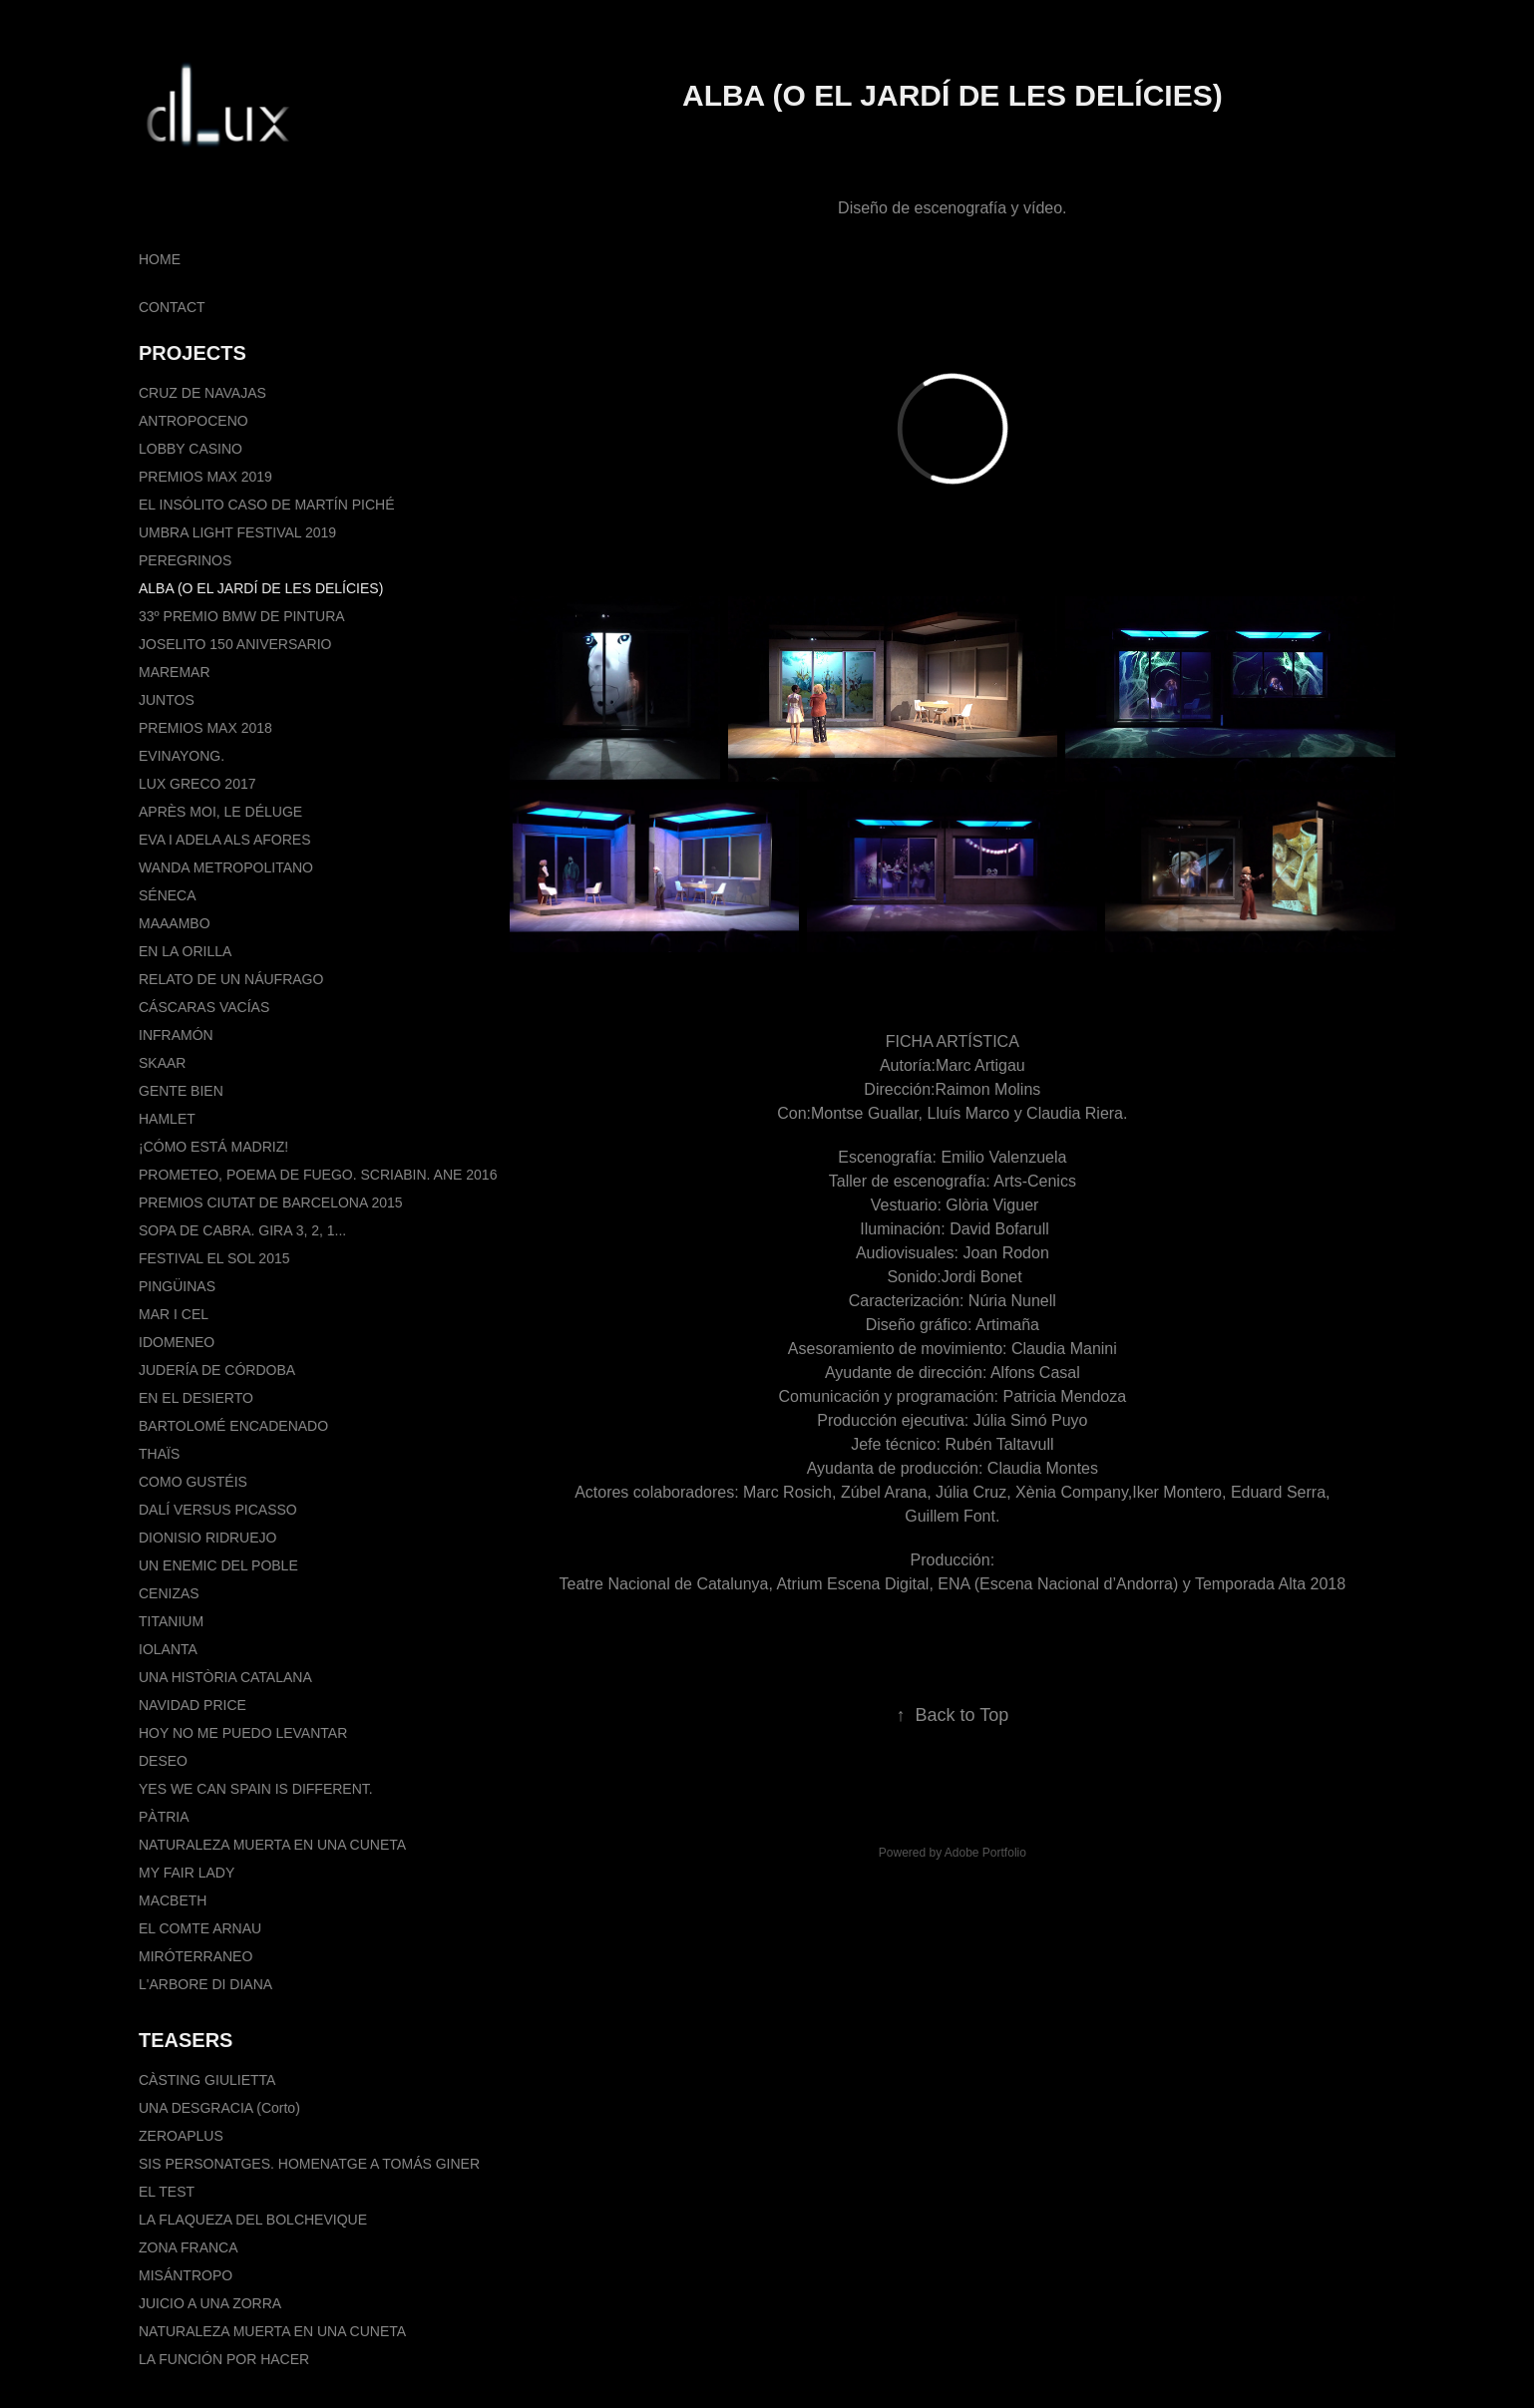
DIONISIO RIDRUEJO (207, 1538)
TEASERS (185, 2040)
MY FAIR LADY (186, 1873)
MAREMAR (174, 672)
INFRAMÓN (176, 1035)
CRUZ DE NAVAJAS (202, 393)
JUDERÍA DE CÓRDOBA (217, 1370)
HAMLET (167, 1119)
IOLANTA (168, 1649)
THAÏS (159, 1454)
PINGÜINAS (177, 1286)
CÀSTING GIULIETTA (207, 2080)
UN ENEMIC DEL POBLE (218, 1565)
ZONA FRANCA (188, 2247)
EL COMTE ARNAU (200, 1928)
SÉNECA (167, 895)
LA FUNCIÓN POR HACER (224, 2359)
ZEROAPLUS (181, 2136)
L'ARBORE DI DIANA (205, 1984)
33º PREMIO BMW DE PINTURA (242, 616)
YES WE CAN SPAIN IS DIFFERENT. (256, 1789)
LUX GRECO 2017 (197, 784)
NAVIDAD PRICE (192, 1705)
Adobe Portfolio (985, 1853)
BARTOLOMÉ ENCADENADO (233, 1426)
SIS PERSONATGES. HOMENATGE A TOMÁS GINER (309, 2164)
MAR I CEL (173, 1314)
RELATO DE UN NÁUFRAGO (231, 979)
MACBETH (172, 1900)
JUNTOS (166, 700)
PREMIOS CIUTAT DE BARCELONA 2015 (271, 1202)
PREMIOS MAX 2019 (205, 477)
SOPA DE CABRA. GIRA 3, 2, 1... (242, 1230)
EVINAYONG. (181, 756)
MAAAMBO (174, 923)
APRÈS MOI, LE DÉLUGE (220, 812)
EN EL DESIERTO (196, 1398)
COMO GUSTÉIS (193, 1482)
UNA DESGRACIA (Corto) (219, 2108)
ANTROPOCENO (193, 421)
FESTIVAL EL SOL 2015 (214, 1258)
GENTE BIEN (181, 1091)
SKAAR (162, 1063)
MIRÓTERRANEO (195, 1956)
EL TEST (166, 2192)
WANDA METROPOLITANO (226, 867)
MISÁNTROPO (185, 2275)
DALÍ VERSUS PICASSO (218, 1510)
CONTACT (172, 307)
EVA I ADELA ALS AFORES (225, 840)
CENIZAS (169, 1593)
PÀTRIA (164, 1817)
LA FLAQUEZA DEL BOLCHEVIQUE (253, 2220)
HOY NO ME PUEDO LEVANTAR (243, 1733)
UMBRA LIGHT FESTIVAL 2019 (237, 532)
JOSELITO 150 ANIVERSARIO (235, 644)
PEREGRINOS (185, 560)
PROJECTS (192, 353)
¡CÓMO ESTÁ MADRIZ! (213, 1147)
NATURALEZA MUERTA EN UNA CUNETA (272, 1845)
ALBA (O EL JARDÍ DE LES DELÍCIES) (261, 588)
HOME (160, 259)
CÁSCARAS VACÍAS (204, 1007)
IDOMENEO (176, 1342)
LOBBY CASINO (190, 449)
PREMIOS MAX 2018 (205, 728)
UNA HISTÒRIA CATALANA (225, 1677)
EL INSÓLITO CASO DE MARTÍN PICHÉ (266, 505)
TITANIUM (171, 1621)
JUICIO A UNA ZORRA (210, 2303)
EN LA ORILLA (185, 951)
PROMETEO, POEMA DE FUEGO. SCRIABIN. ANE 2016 (318, 1175)
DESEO (163, 1761)
